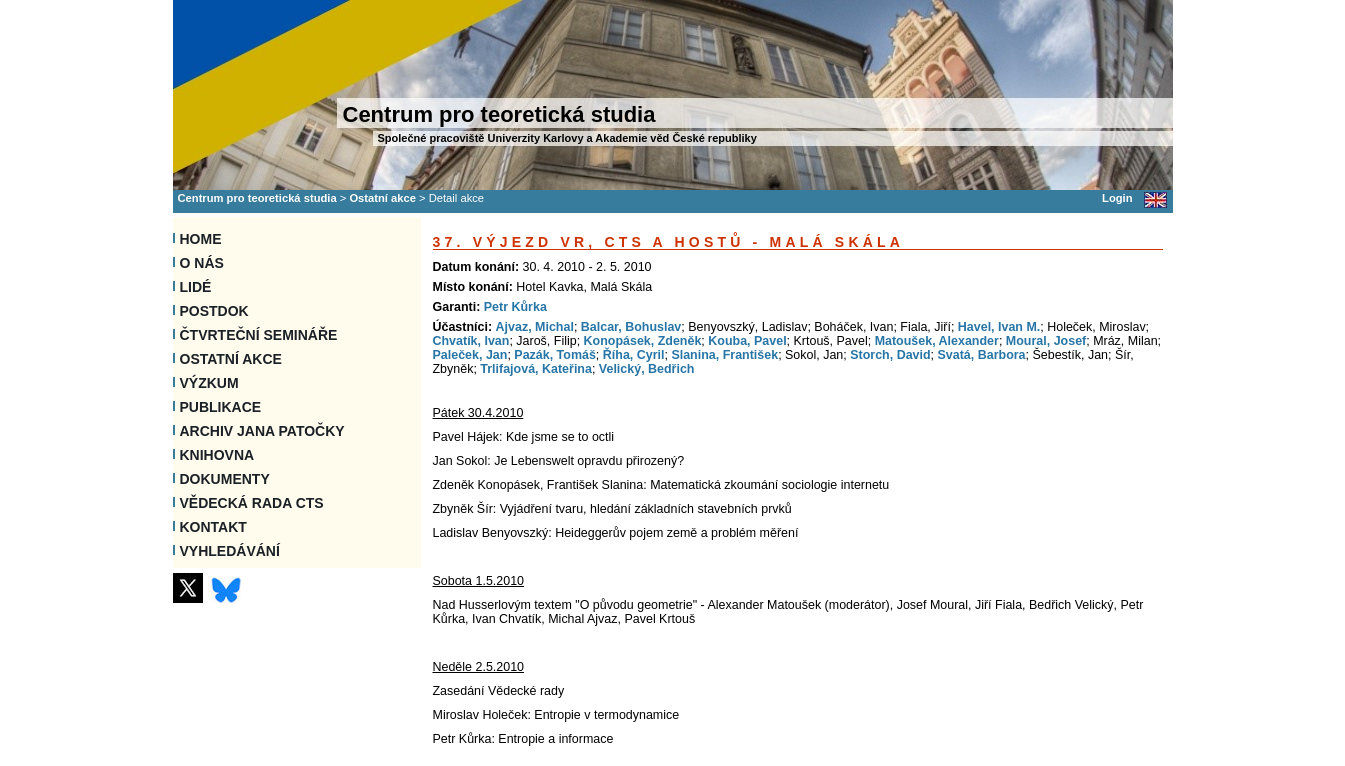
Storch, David (890, 355)
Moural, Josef (1046, 341)
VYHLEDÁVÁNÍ (230, 551)
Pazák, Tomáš (555, 355)
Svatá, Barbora (982, 355)
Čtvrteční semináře (259, 335)
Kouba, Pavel (747, 341)
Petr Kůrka (515, 307)
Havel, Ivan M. (999, 327)
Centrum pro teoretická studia (257, 198)
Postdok (214, 311)
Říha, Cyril (634, 355)
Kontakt (213, 527)
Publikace (221, 407)
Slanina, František (724, 355)
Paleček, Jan (470, 355)
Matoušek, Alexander (937, 341)
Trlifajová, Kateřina (536, 369)
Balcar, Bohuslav (631, 327)
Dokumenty (225, 479)
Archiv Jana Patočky (262, 431)
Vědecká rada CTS (252, 503)
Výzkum (209, 383)
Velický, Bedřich (647, 369)
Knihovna (217, 455)
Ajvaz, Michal (535, 327)
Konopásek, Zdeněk (643, 341)
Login (1117, 198)
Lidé (196, 287)
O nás (202, 263)
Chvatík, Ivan (471, 341)
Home (201, 239)
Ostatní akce (382, 198)
